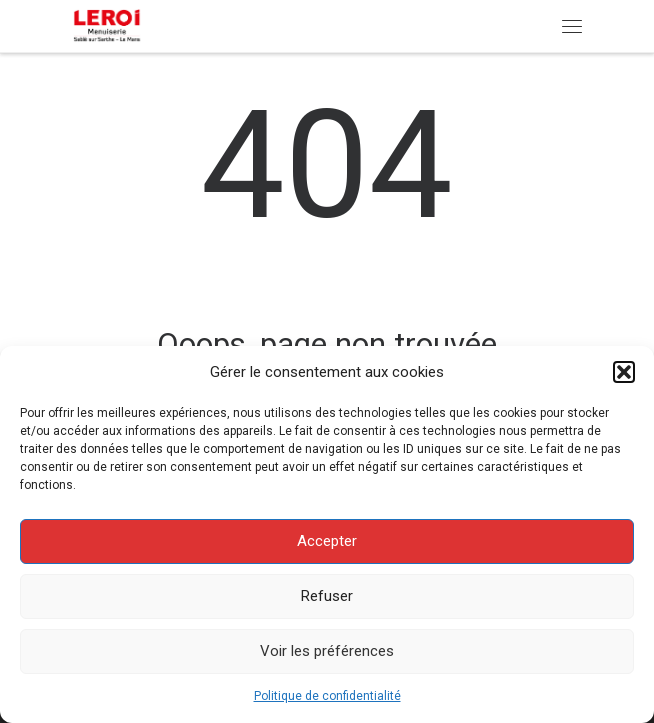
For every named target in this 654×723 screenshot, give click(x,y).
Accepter (327, 541)
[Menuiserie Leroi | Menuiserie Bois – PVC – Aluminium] (108, 24)
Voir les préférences (327, 651)
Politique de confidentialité (327, 696)
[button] (624, 372)
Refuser (327, 596)
